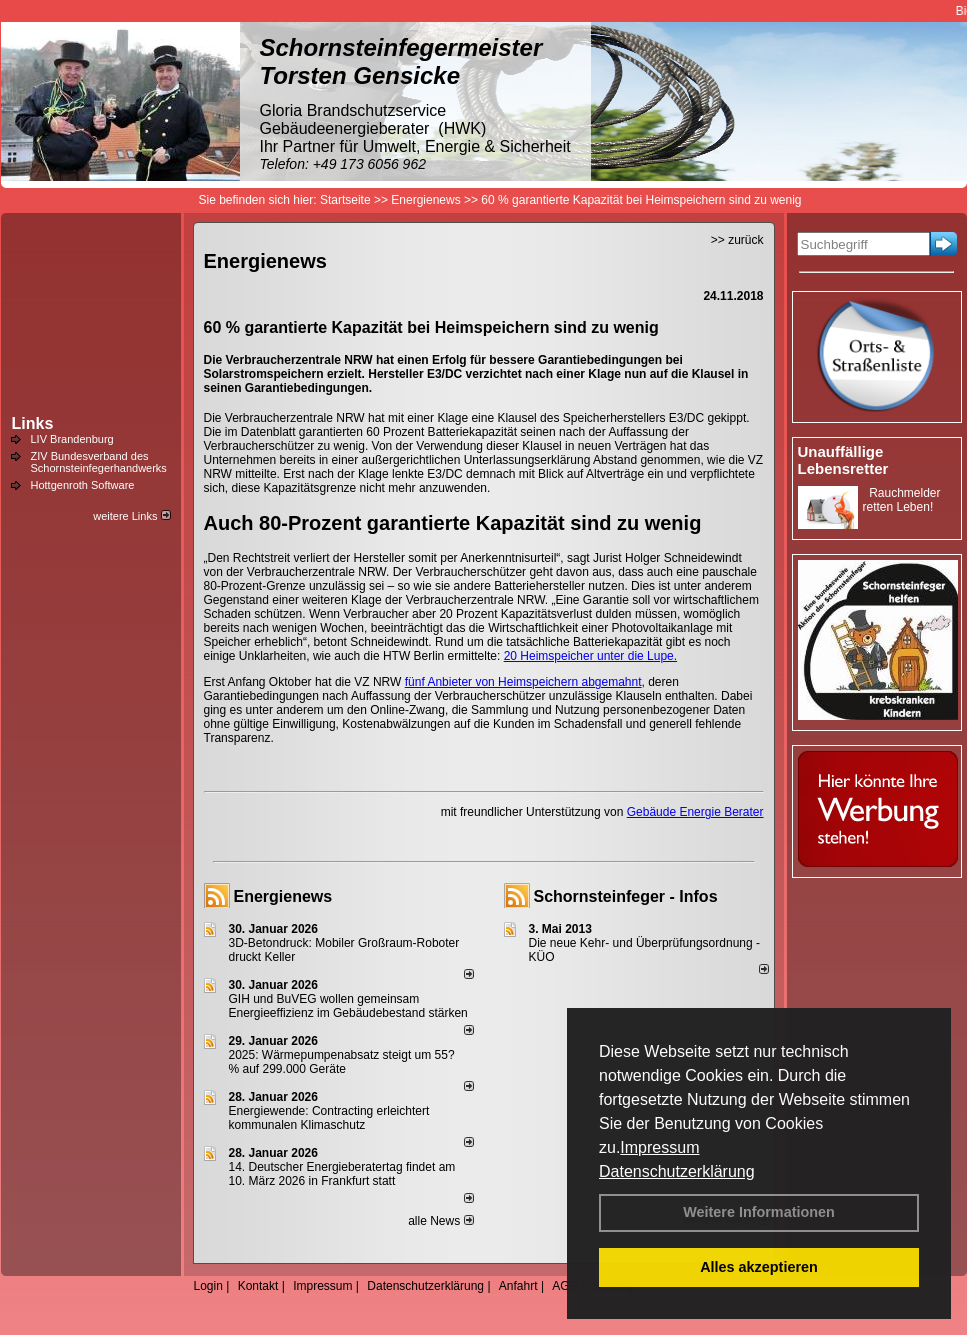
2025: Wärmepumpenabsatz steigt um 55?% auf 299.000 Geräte (342, 1062)
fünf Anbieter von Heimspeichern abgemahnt (523, 682)
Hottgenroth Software (83, 485)
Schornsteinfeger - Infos (626, 896)
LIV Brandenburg (72, 439)
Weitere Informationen (759, 1212)
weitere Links (131, 516)
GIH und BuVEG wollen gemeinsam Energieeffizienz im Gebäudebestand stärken (348, 1006)
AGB (564, 1286)
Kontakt (258, 1286)
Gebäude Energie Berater (695, 812)
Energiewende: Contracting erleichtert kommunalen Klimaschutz (329, 1118)
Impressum (659, 1147)
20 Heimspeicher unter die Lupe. (590, 656)
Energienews (283, 896)
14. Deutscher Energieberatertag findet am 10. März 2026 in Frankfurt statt (342, 1174)
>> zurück (737, 240)
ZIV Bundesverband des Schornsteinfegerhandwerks (99, 462)
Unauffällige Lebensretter (843, 460)
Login (208, 1286)
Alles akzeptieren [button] (759, 1267)
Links (33, 423)
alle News (440, 1221)
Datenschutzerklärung (677, 1171)
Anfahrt (518, 1286)
